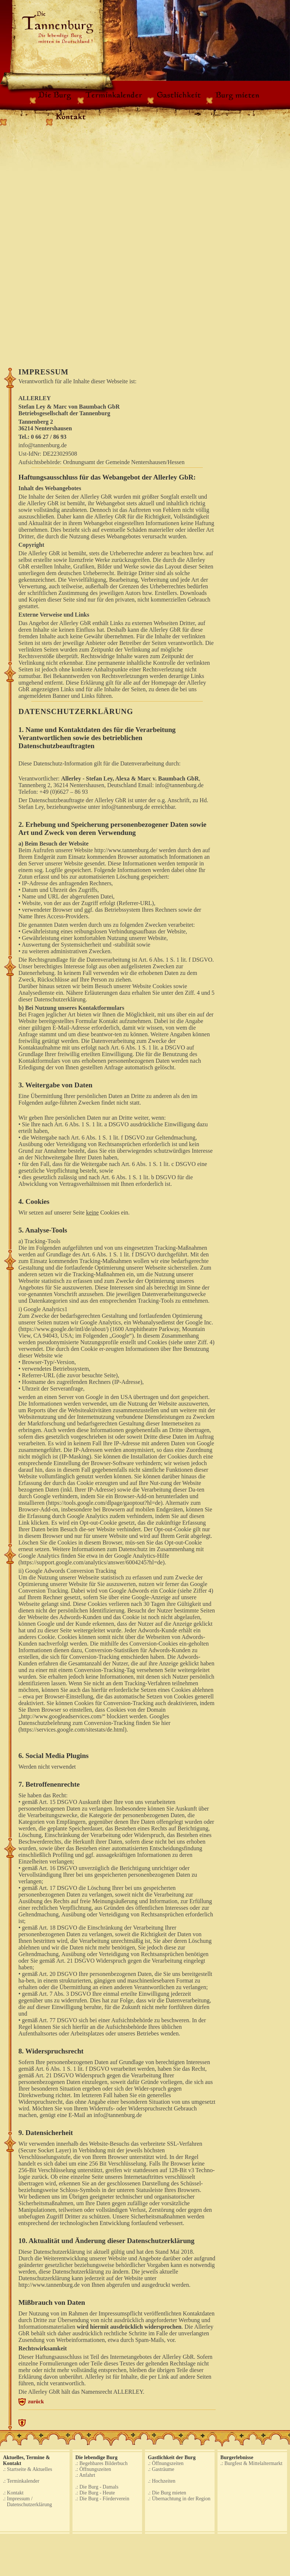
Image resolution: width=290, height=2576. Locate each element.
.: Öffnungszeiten (93, 2469)
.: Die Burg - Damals (97, 2487)
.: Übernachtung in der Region (179, 2498)
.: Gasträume (161, 2469)
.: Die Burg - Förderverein (102, 2498)
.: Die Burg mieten (167, 2493)
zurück (36, 2401)
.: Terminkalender (21, 2481)
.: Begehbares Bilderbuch (101, 2463)
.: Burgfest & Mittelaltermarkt (251, 2463)
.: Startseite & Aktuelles (27, 2469)
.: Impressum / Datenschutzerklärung (27, 2501)
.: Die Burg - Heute (95, 2493)
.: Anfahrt (85, 2475)
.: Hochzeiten (162, 2481)
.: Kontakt (13, 2493)
